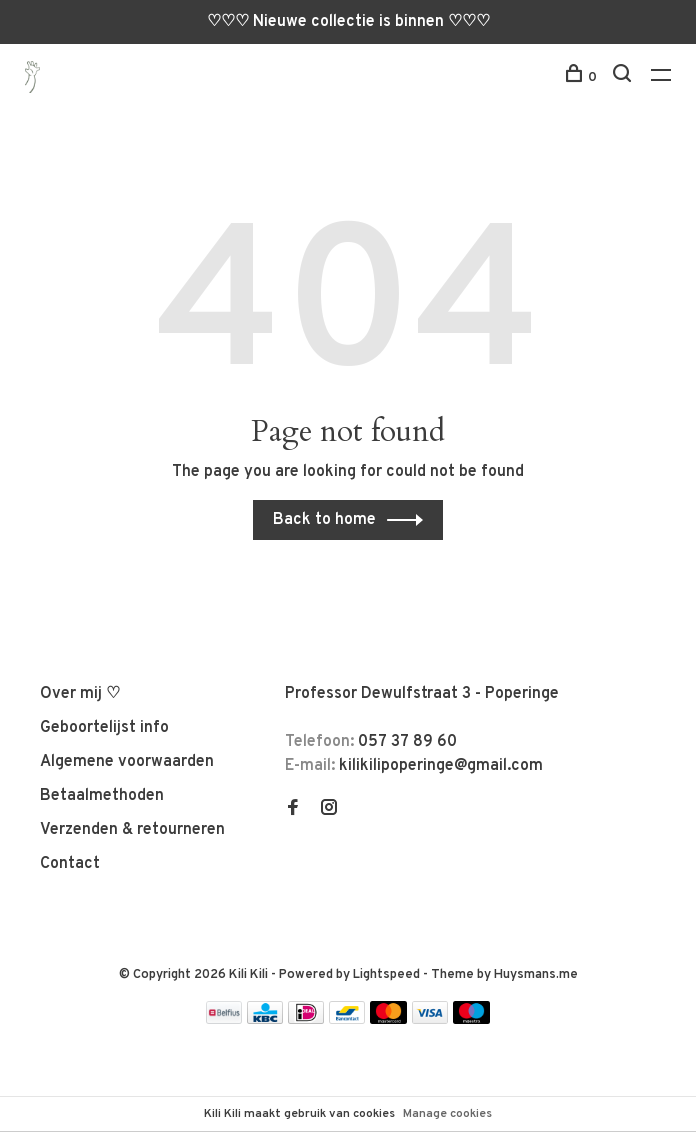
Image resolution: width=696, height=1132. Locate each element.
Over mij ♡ (80, 694)
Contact (70, 864)
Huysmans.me (536, 975)
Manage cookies (447, 1114)
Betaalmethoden (102, 796)
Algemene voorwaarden (127, 762)
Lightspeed (386, 975)
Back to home (324, 520)
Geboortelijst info (104, 728)
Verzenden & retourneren (132, 830)
